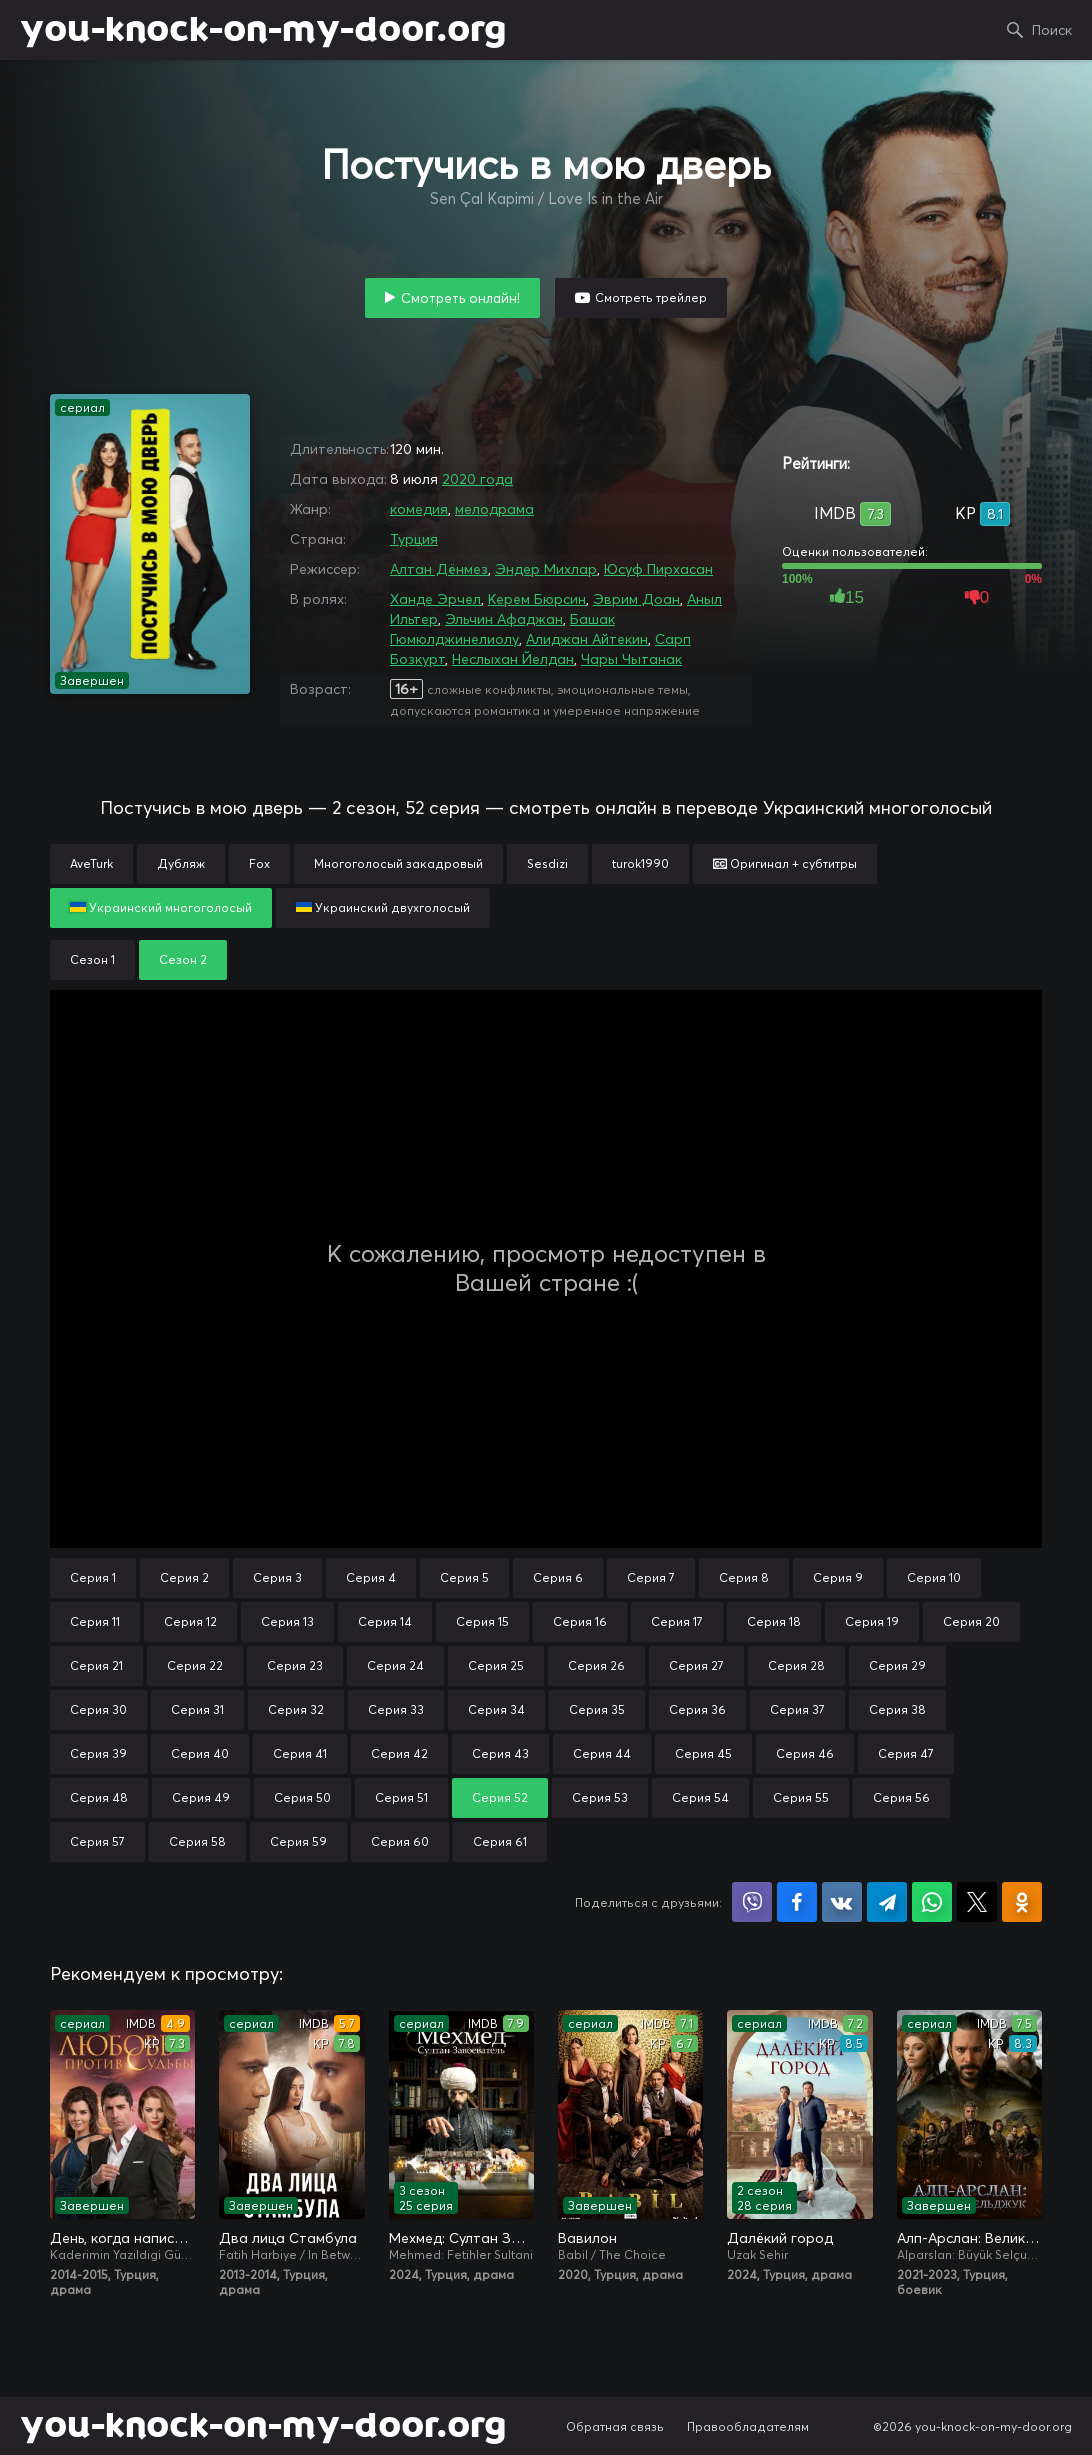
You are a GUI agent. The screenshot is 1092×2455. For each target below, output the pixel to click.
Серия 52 (500, 1797)
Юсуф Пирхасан (658, 569)
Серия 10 (934, 1577)
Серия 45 (703, 1753)
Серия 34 (496, 1709)
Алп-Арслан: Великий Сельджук (969, 2238)
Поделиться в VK (842, 1902)
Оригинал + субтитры (785, 863)
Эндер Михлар (546, 569)
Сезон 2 (183, 959)
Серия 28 (796, 1665)
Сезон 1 (92, 959)
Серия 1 (93, 1577)
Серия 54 (700, 1797)
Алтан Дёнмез (439, 569)
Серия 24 (395, 1665)
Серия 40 (200, 1753)
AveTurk (91, 863)
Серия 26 (596, 1665)
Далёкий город (780, 2238)
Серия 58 (197, 1841)
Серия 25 (496, 1665)
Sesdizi (547, 863)
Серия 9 (838, 1577)
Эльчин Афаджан (504, 619)
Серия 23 (295, 1665)
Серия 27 (696, 1665)
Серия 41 (300, 1753)
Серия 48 (99, 1797)
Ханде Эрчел (435, 599)
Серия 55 (801, 1797)
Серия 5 (464, 1577)
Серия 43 (500, 1753)
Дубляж (181, 863)
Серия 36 (697, 1709)
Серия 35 (597, 1709)
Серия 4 (371, 1577)
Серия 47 (906, 1753)
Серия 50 (302, 1797)
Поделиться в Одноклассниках (1022, 1902)
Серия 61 (500, 1841)
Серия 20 (971, 1621)
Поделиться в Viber (752, 1902)
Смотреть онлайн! (460, 298)
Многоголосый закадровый (398, 863)
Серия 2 (184, 1577)
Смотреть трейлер (651, 297)
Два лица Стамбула (288, 2238)
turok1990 (640, 863)
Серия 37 (797, 1709)
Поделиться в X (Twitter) (977, 1902)
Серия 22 (195, 1665)
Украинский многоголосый (161, 907)
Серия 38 (897, 1709)
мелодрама (494, 509)
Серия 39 (98, 1753)
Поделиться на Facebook (797, 1902)
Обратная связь (615, 2426)
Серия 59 (298, 1841)
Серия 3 (277, 1577)
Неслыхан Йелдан (513, 659)
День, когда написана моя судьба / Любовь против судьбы (122, 2238)
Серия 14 (385, 1621)
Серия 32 (296, 1709)
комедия (419, 509)
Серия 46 (805, 1753)
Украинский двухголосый (383, 907)
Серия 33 (396, 1709)
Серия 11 (95, 1621)
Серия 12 (190, 1621)
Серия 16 (580, 1621)
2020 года (477, 479)
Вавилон (587, 2238)
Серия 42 (399, 1753)
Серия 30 (98, 1709)
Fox (259, 863)
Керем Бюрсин (537, 599)
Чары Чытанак (631, 659)
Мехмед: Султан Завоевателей (461, 2238)
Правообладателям (748, 2426)
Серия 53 (600, 1797)
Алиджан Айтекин (587, 639)
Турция (414, 539)
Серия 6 (558, 1577)
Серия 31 (197, 1709)
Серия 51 (401, 1797)
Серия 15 (482, 1621)
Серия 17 (677, 1621)
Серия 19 (872, 1621)
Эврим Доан (636, 599)
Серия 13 (287, 1621)
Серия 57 (97, 1841)
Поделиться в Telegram (887, 1902)
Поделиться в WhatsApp (932, 1902)
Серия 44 (602, 1753)
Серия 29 (897, 1665)
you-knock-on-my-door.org (263, 30)
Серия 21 (96, 1665)
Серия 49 (201, 1797)
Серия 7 (651, 1577)
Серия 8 (744, 1577)
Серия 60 (400, 1841)
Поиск (1052, 30)
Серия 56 (901, 1797)
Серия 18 (774, 1621)
